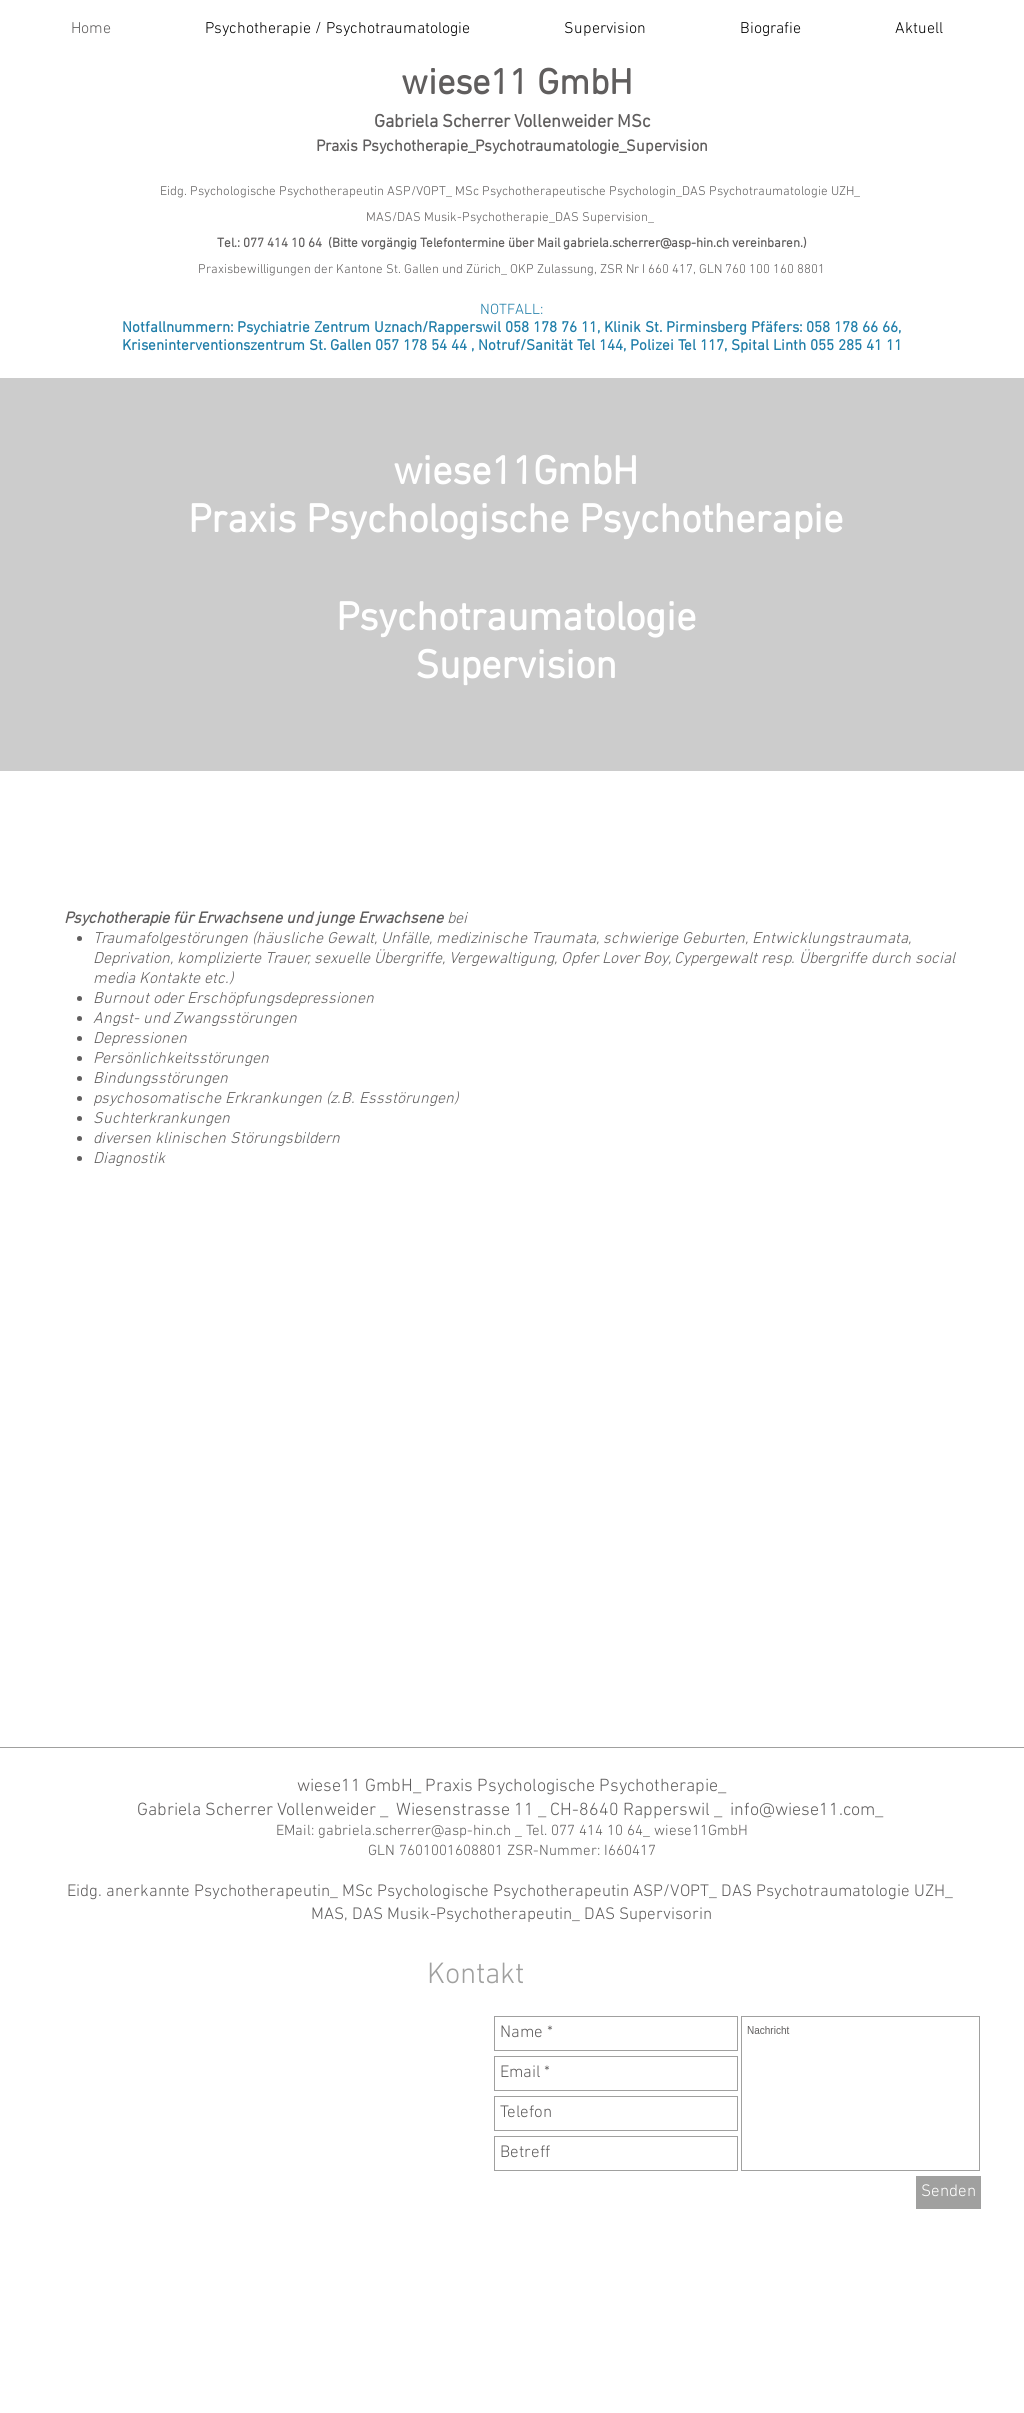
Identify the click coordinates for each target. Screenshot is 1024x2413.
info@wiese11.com (802, 1810)
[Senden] (948, 2192)
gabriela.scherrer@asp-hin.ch (646, 244)
